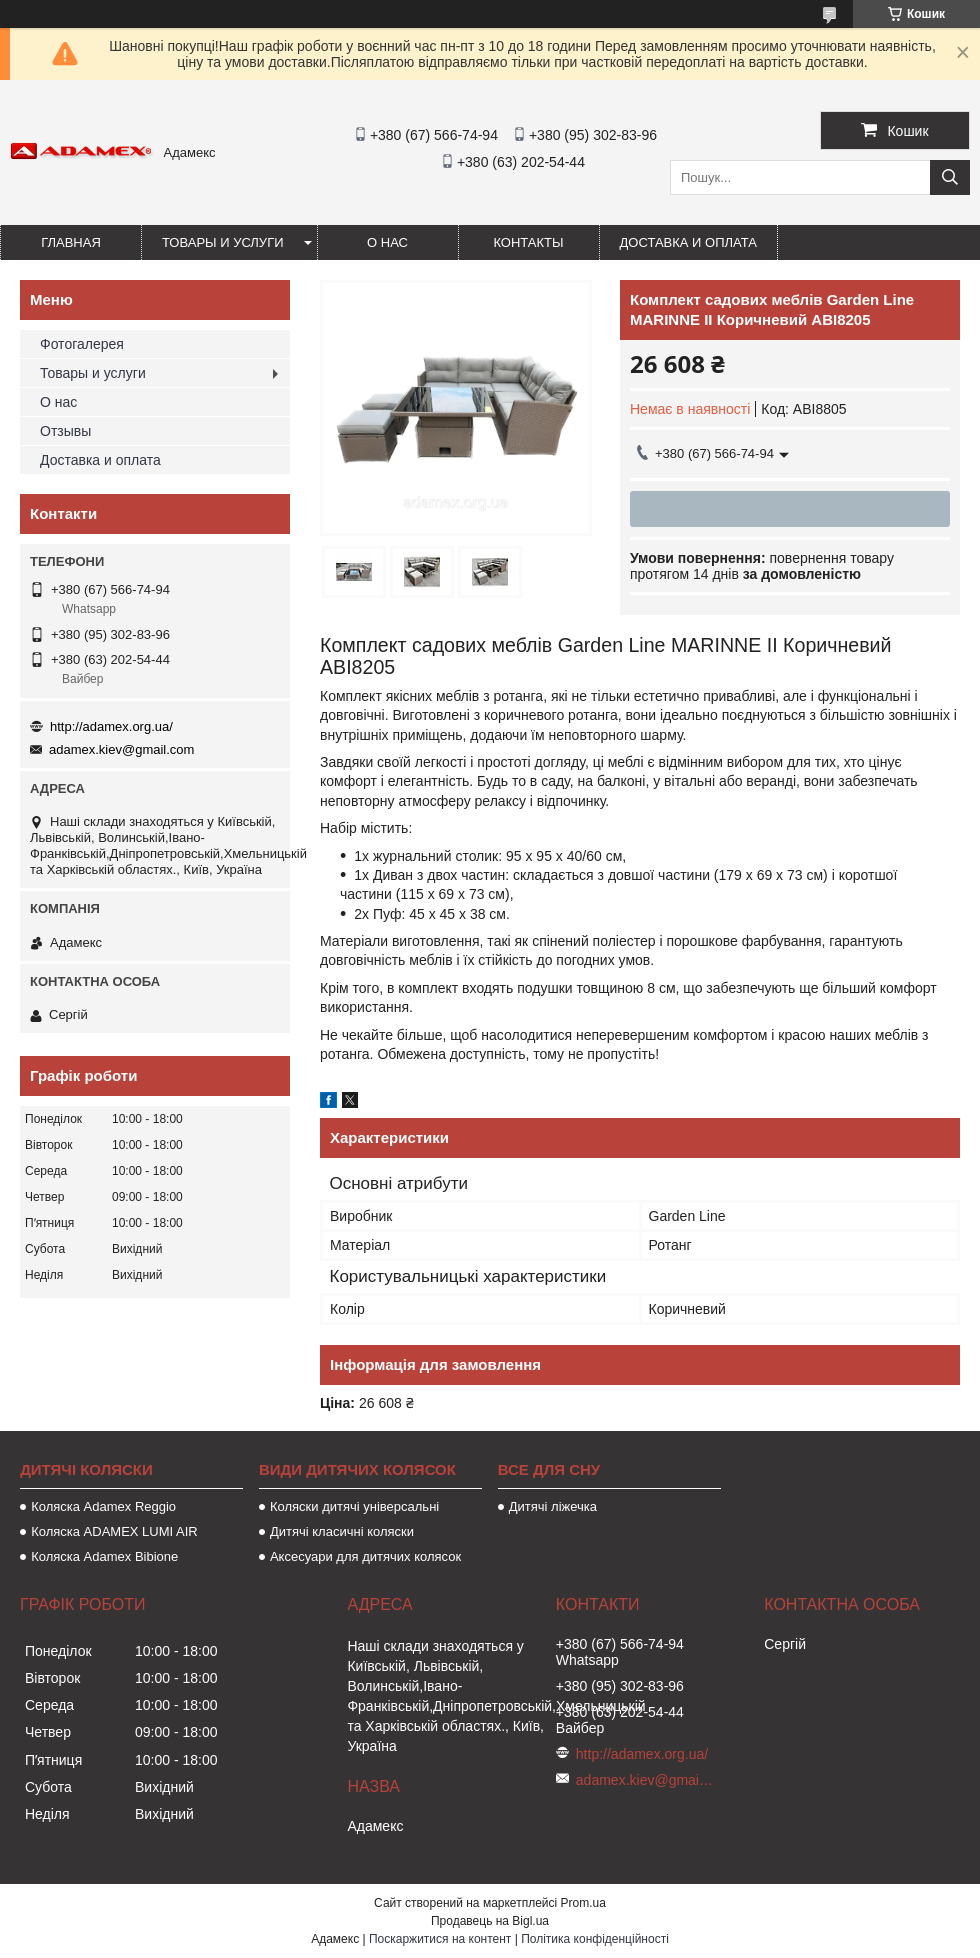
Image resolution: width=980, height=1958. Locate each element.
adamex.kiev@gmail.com (121, 749)
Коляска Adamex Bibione (104, 1556)
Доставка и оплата (688, 242)
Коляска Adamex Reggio (103, 1506)
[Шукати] (950, 177)
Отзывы (65, 431)
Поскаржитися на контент (440, 1939)
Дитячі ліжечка (553, 1506)
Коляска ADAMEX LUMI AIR (114, 1531)
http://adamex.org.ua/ (111, 726)
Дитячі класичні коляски (342, 1531)
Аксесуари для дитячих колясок (365, 1556)
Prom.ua (583, 1903)
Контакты (528, 242)
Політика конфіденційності (595, 1939)
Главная (71, 242)
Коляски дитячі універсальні (354, 1506)
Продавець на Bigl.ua (490, 1921)
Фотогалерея (82, 344)
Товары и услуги (223, 242)
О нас (387, 242)
